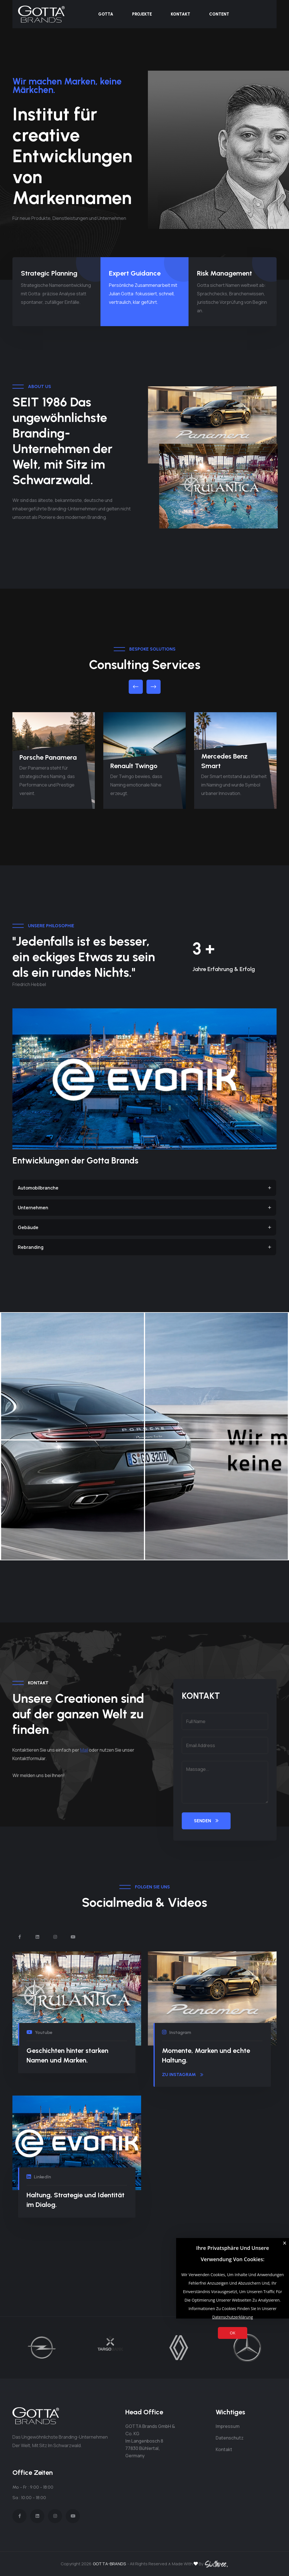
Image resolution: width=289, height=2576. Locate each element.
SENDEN (206, 1820)
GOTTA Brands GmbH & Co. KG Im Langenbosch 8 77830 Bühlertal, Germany (150, 2441)
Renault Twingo (133, 766)
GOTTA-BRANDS (109, 2564)
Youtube (39, 2032)
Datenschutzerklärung (232, 2317)
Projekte (142, 14)
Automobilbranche (144, 1187)
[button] (136, 687)
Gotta (105, 14)
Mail (84, 1750)
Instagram (176, 2032)
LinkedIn (39, 2176)
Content (219, 14)
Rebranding (144, 1247)
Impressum (228, 2426)
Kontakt (180, 14)
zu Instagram (182, 2074)
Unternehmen (144, 1207)
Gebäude (144, 1227)
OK (232, 2332)
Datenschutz (230, 2438)
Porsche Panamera (48, 757)
